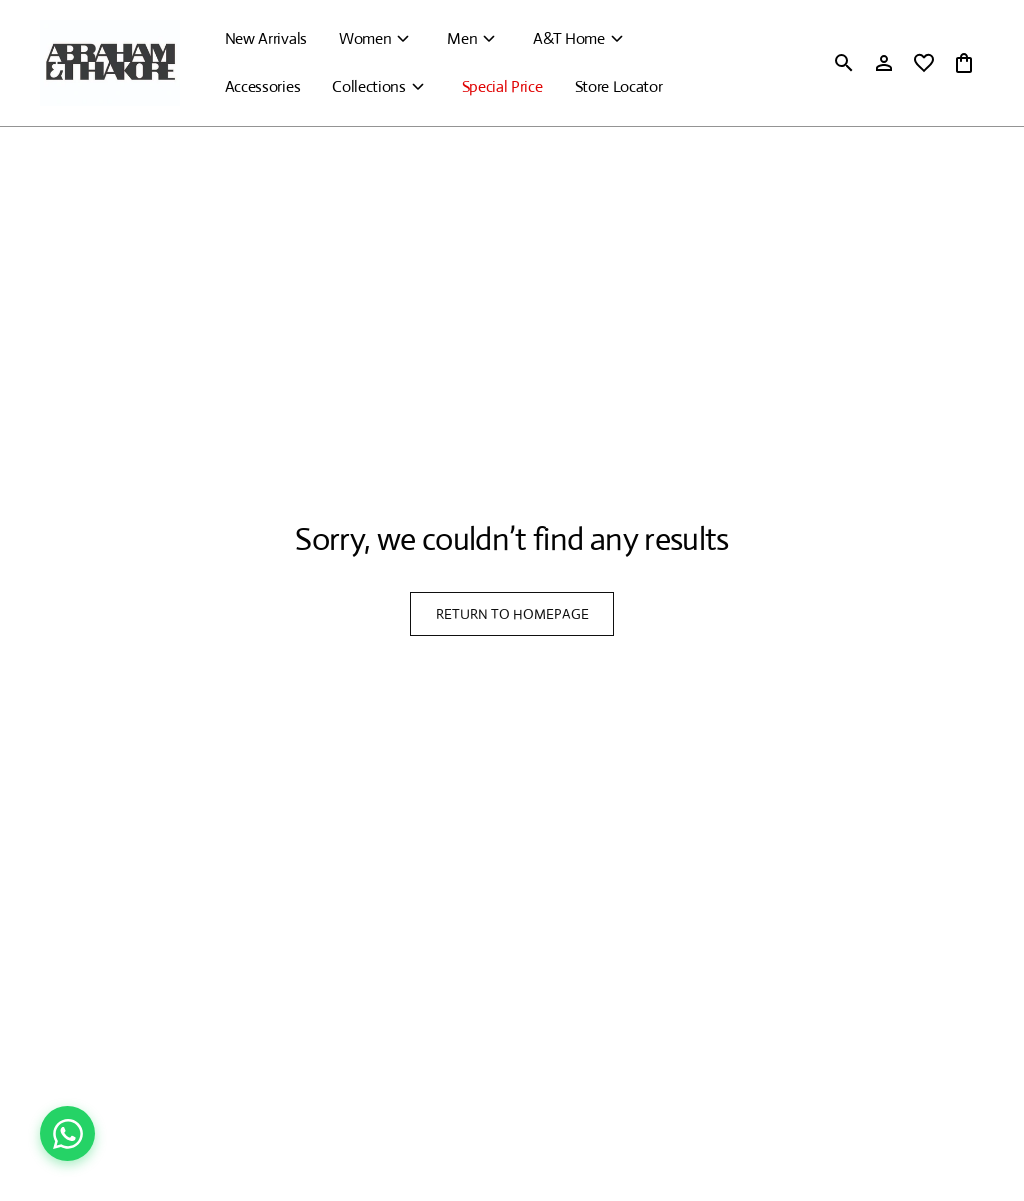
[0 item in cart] (964, 63)
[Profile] (884, 63)
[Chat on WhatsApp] (67, 1133)
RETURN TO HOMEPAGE (512, 614)
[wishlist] (924, 63)
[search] (844, 63)
